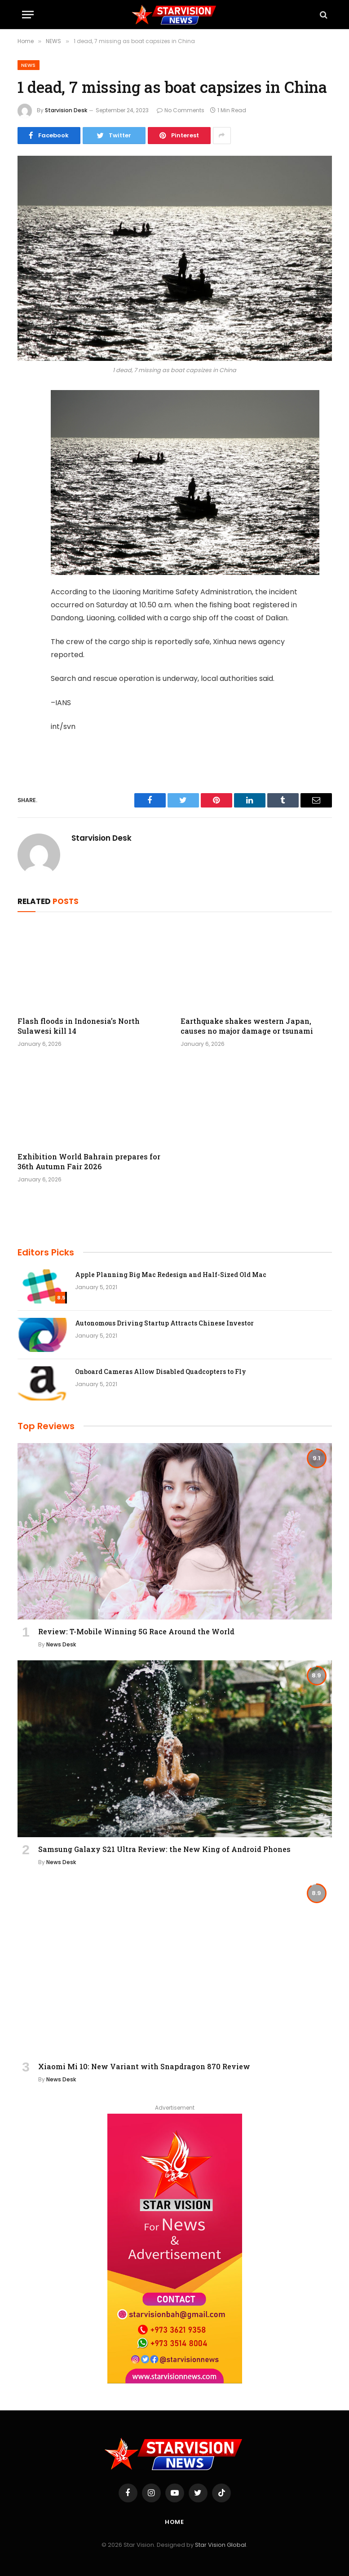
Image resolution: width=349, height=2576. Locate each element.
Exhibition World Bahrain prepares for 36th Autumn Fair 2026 (89, 1161)
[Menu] (28, 14)
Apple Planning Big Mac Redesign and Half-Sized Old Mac (170, 1274)
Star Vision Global (220, 2545)
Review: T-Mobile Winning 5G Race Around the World (136, 1631)
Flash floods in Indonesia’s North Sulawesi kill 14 (79, 1026)
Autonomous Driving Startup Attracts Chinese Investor (164, 1323)
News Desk (61, 1644)
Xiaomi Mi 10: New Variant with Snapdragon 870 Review (144, 2066)
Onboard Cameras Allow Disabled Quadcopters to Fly (160, 1371)
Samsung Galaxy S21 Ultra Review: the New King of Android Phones (164, 1849)
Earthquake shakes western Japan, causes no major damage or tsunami (247, 1026)
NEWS (28, 65)
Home (175, 2522)
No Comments (180, 110)
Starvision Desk (66, 110)
